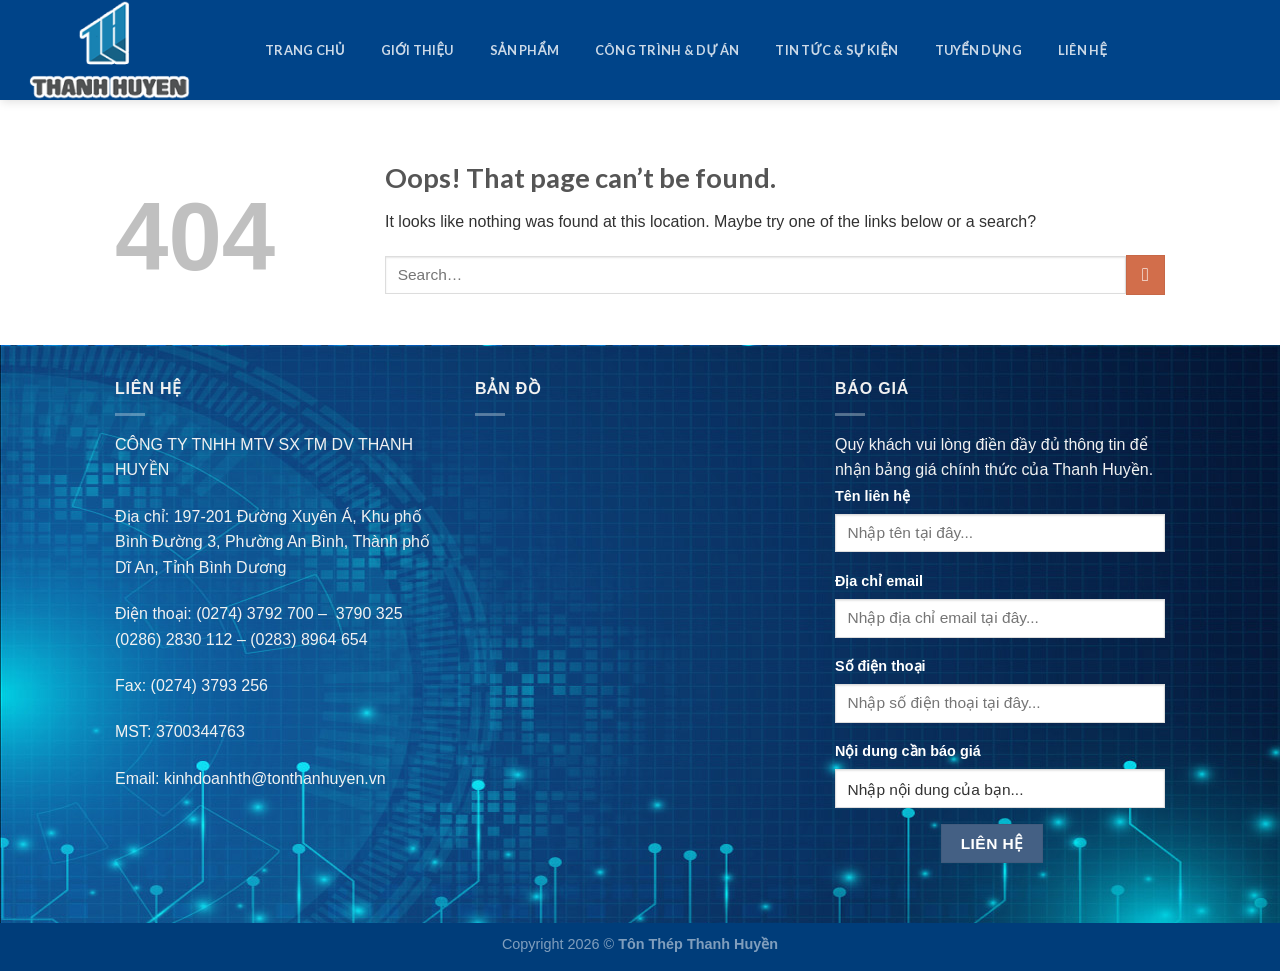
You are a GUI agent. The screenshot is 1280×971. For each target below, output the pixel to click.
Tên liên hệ (872, 496)
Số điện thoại (880, 666)
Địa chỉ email (879, 581)
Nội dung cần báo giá (908, 751)
